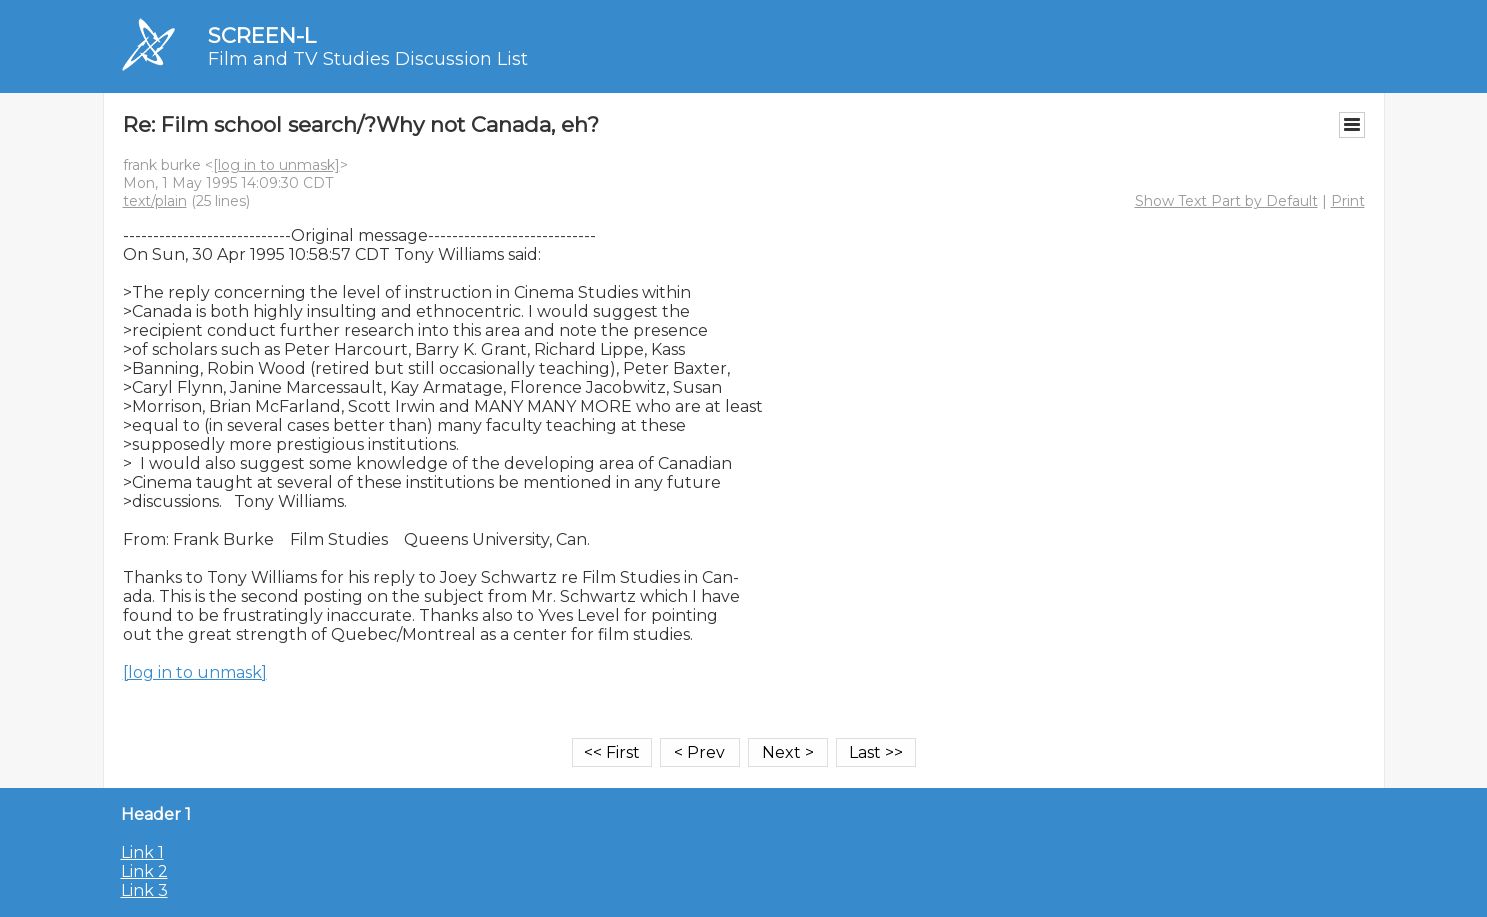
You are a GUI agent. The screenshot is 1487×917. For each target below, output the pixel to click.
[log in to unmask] (276, 165)
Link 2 (144, 871)
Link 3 (144, 890)
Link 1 (142, 852)
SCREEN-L (262, 35)
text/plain (155, 201)
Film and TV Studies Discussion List (368, 59)
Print (1348, 201)
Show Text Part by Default (1226, 201)
